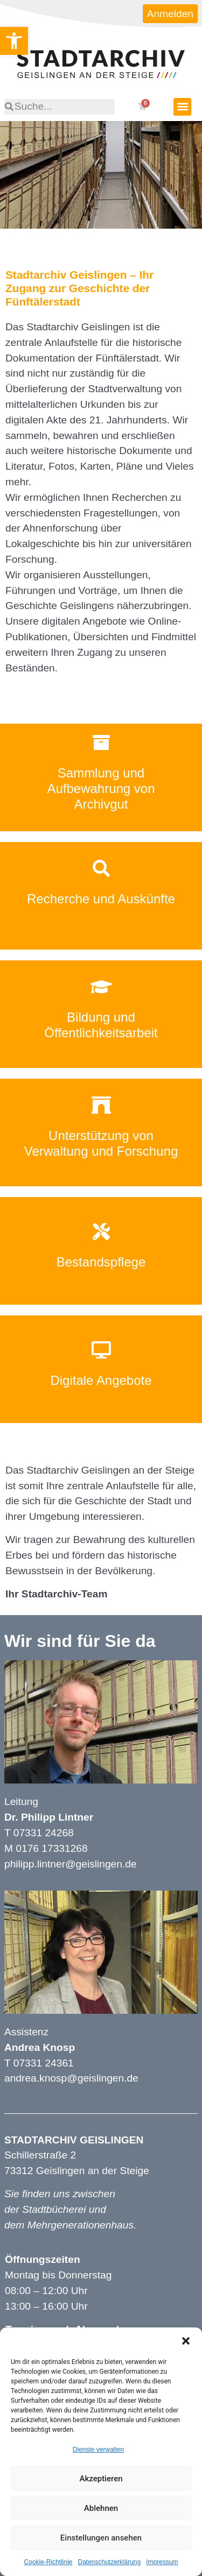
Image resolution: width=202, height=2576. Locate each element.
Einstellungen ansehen (101, 2538)
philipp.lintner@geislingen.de (70, 1864)
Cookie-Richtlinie (48, 2562)
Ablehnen (101, 2508)
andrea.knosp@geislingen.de (71, 2078)
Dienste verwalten (98, 2449)
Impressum (162, 2562)
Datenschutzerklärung (109, 2562)
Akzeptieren (100, 2478)
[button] (185, 2341)
